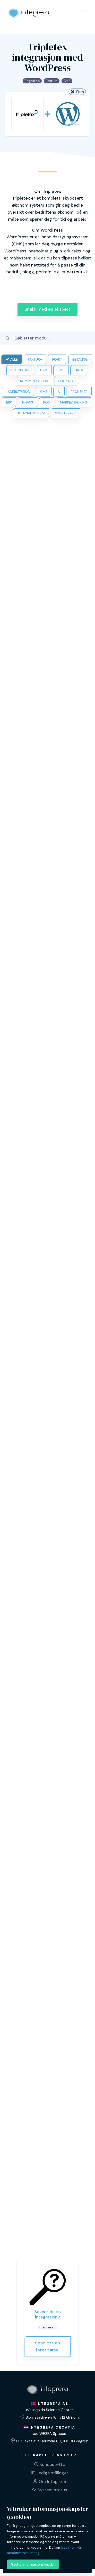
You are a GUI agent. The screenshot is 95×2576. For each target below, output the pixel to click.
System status (52, 2490)
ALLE (12, 359)
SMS (61, 370)
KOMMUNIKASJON (34, 381)
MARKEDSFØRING (73, 402)
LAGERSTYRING (18, 391)
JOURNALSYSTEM (31, 413)
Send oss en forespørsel (47, 2346)
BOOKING (65, 381)
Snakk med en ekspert (47, 309)
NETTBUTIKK (20, 370)
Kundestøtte (52, 2464)
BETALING (80, 359)
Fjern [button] (77, 92)
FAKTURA (35, 359)
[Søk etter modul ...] (52, 338)
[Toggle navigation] (85, 13)
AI (59, 391)
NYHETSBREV (65, 413)
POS (46, 402)
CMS (43, 391)
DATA (79, 370)
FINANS (27, 402)
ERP (9, 402)
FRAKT (57, 359)
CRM (43, 370)
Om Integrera (52, 2481)
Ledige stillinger (52, 2473)
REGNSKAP (79, 391)
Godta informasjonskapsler (33, 2564)
